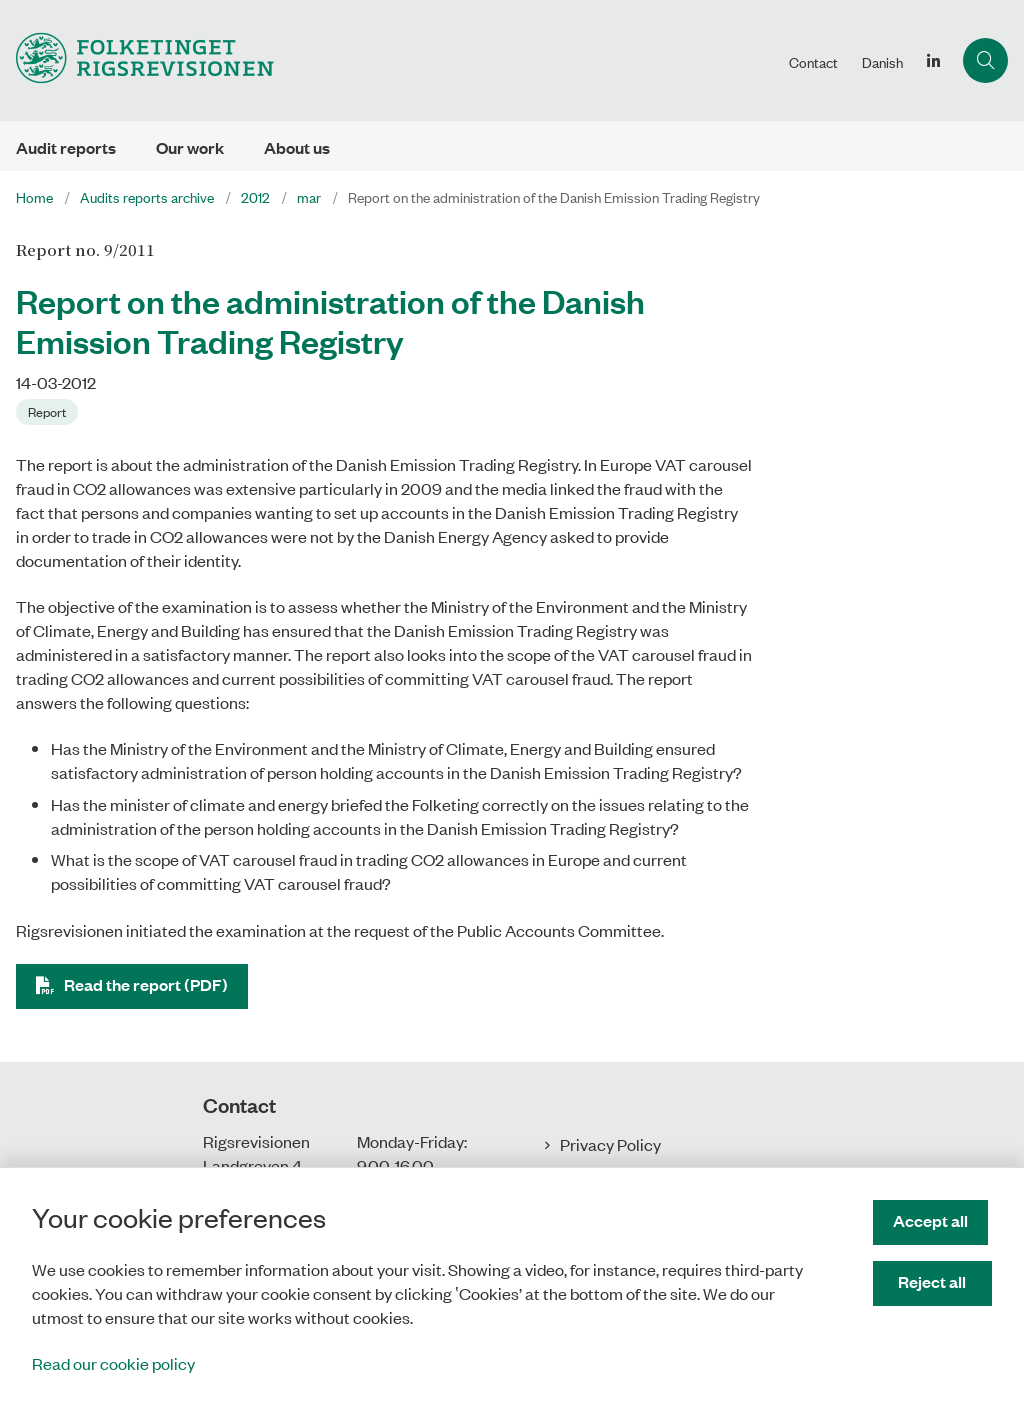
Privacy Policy (610, 1144)
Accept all (934, 1220)
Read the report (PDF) (146, 984)
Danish (882, 62)
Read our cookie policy (113, 1363)
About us (297, 147)
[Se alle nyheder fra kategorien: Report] (49, 410)
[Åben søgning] (985, 60)
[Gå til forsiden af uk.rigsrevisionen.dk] (137, 60)
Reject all (935, 1281)
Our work (190, 147)
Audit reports (66, 147)
